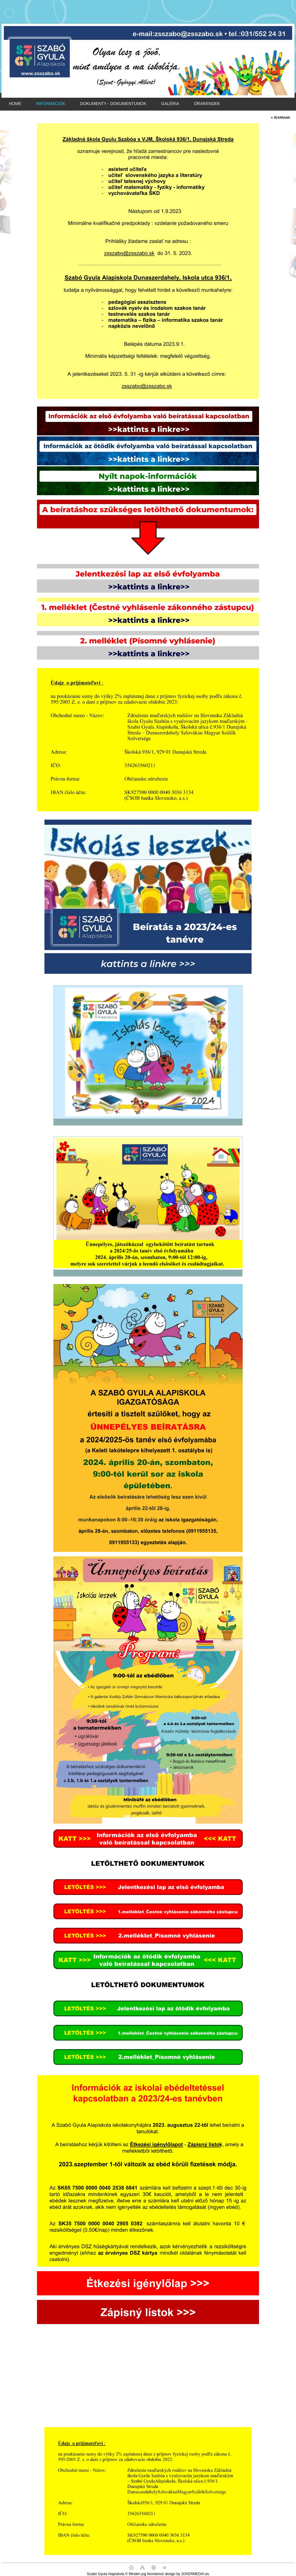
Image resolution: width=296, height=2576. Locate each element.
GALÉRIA (170, 103)
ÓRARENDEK (207, 103)
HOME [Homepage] (15, 103)
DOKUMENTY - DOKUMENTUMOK (113, 103)
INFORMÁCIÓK (50, 103)
